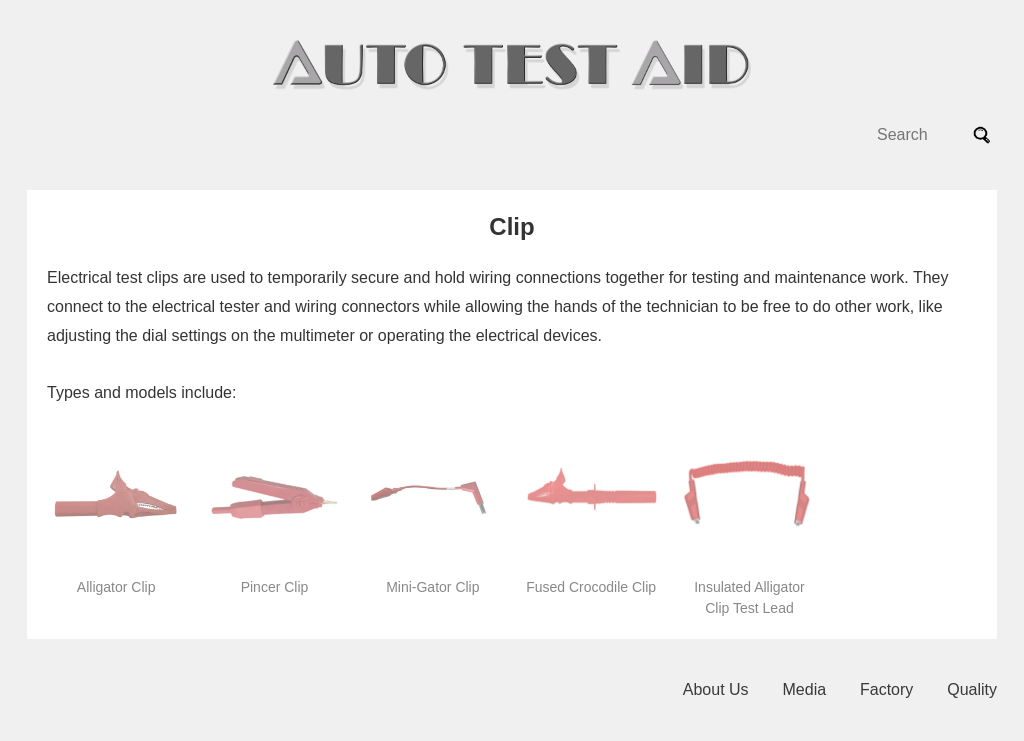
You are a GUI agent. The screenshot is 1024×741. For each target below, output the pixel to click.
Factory (886, 689)
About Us (716, 689)
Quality (972, 689)
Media (805, 689)
